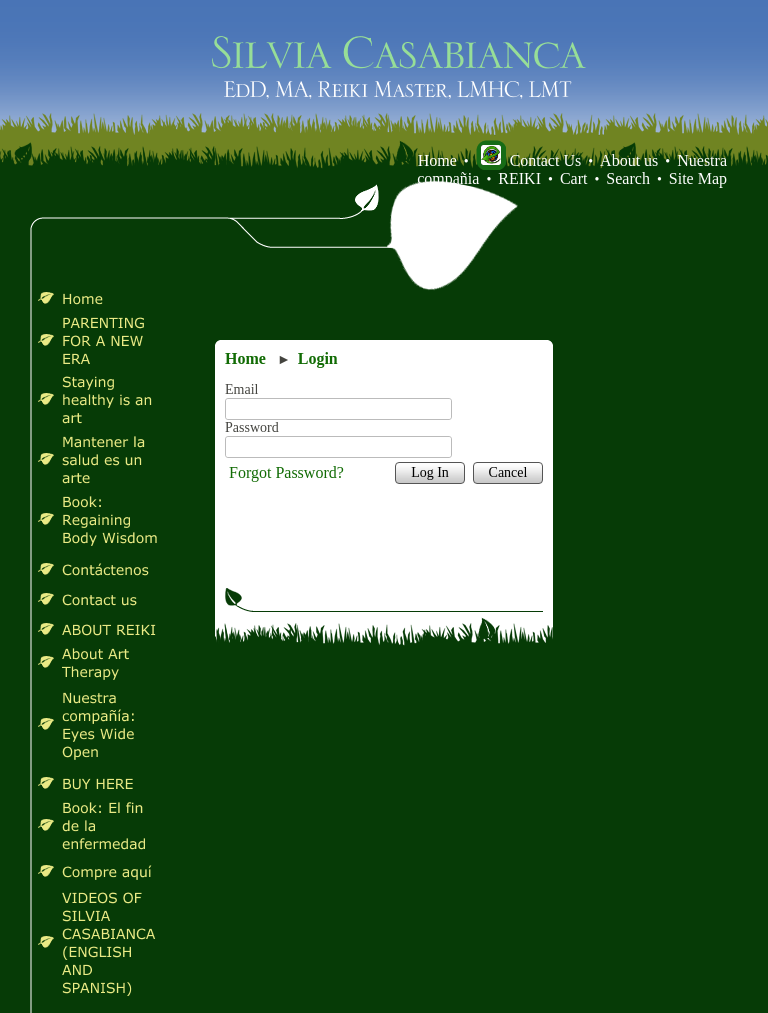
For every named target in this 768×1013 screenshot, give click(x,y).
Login (318, 358)
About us (629, 160)
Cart (574, 178)
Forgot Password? (286, 472)
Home (437, 160)
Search (628, 178)
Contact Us (529, 160)
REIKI (519, 178)
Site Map (698, 178)
